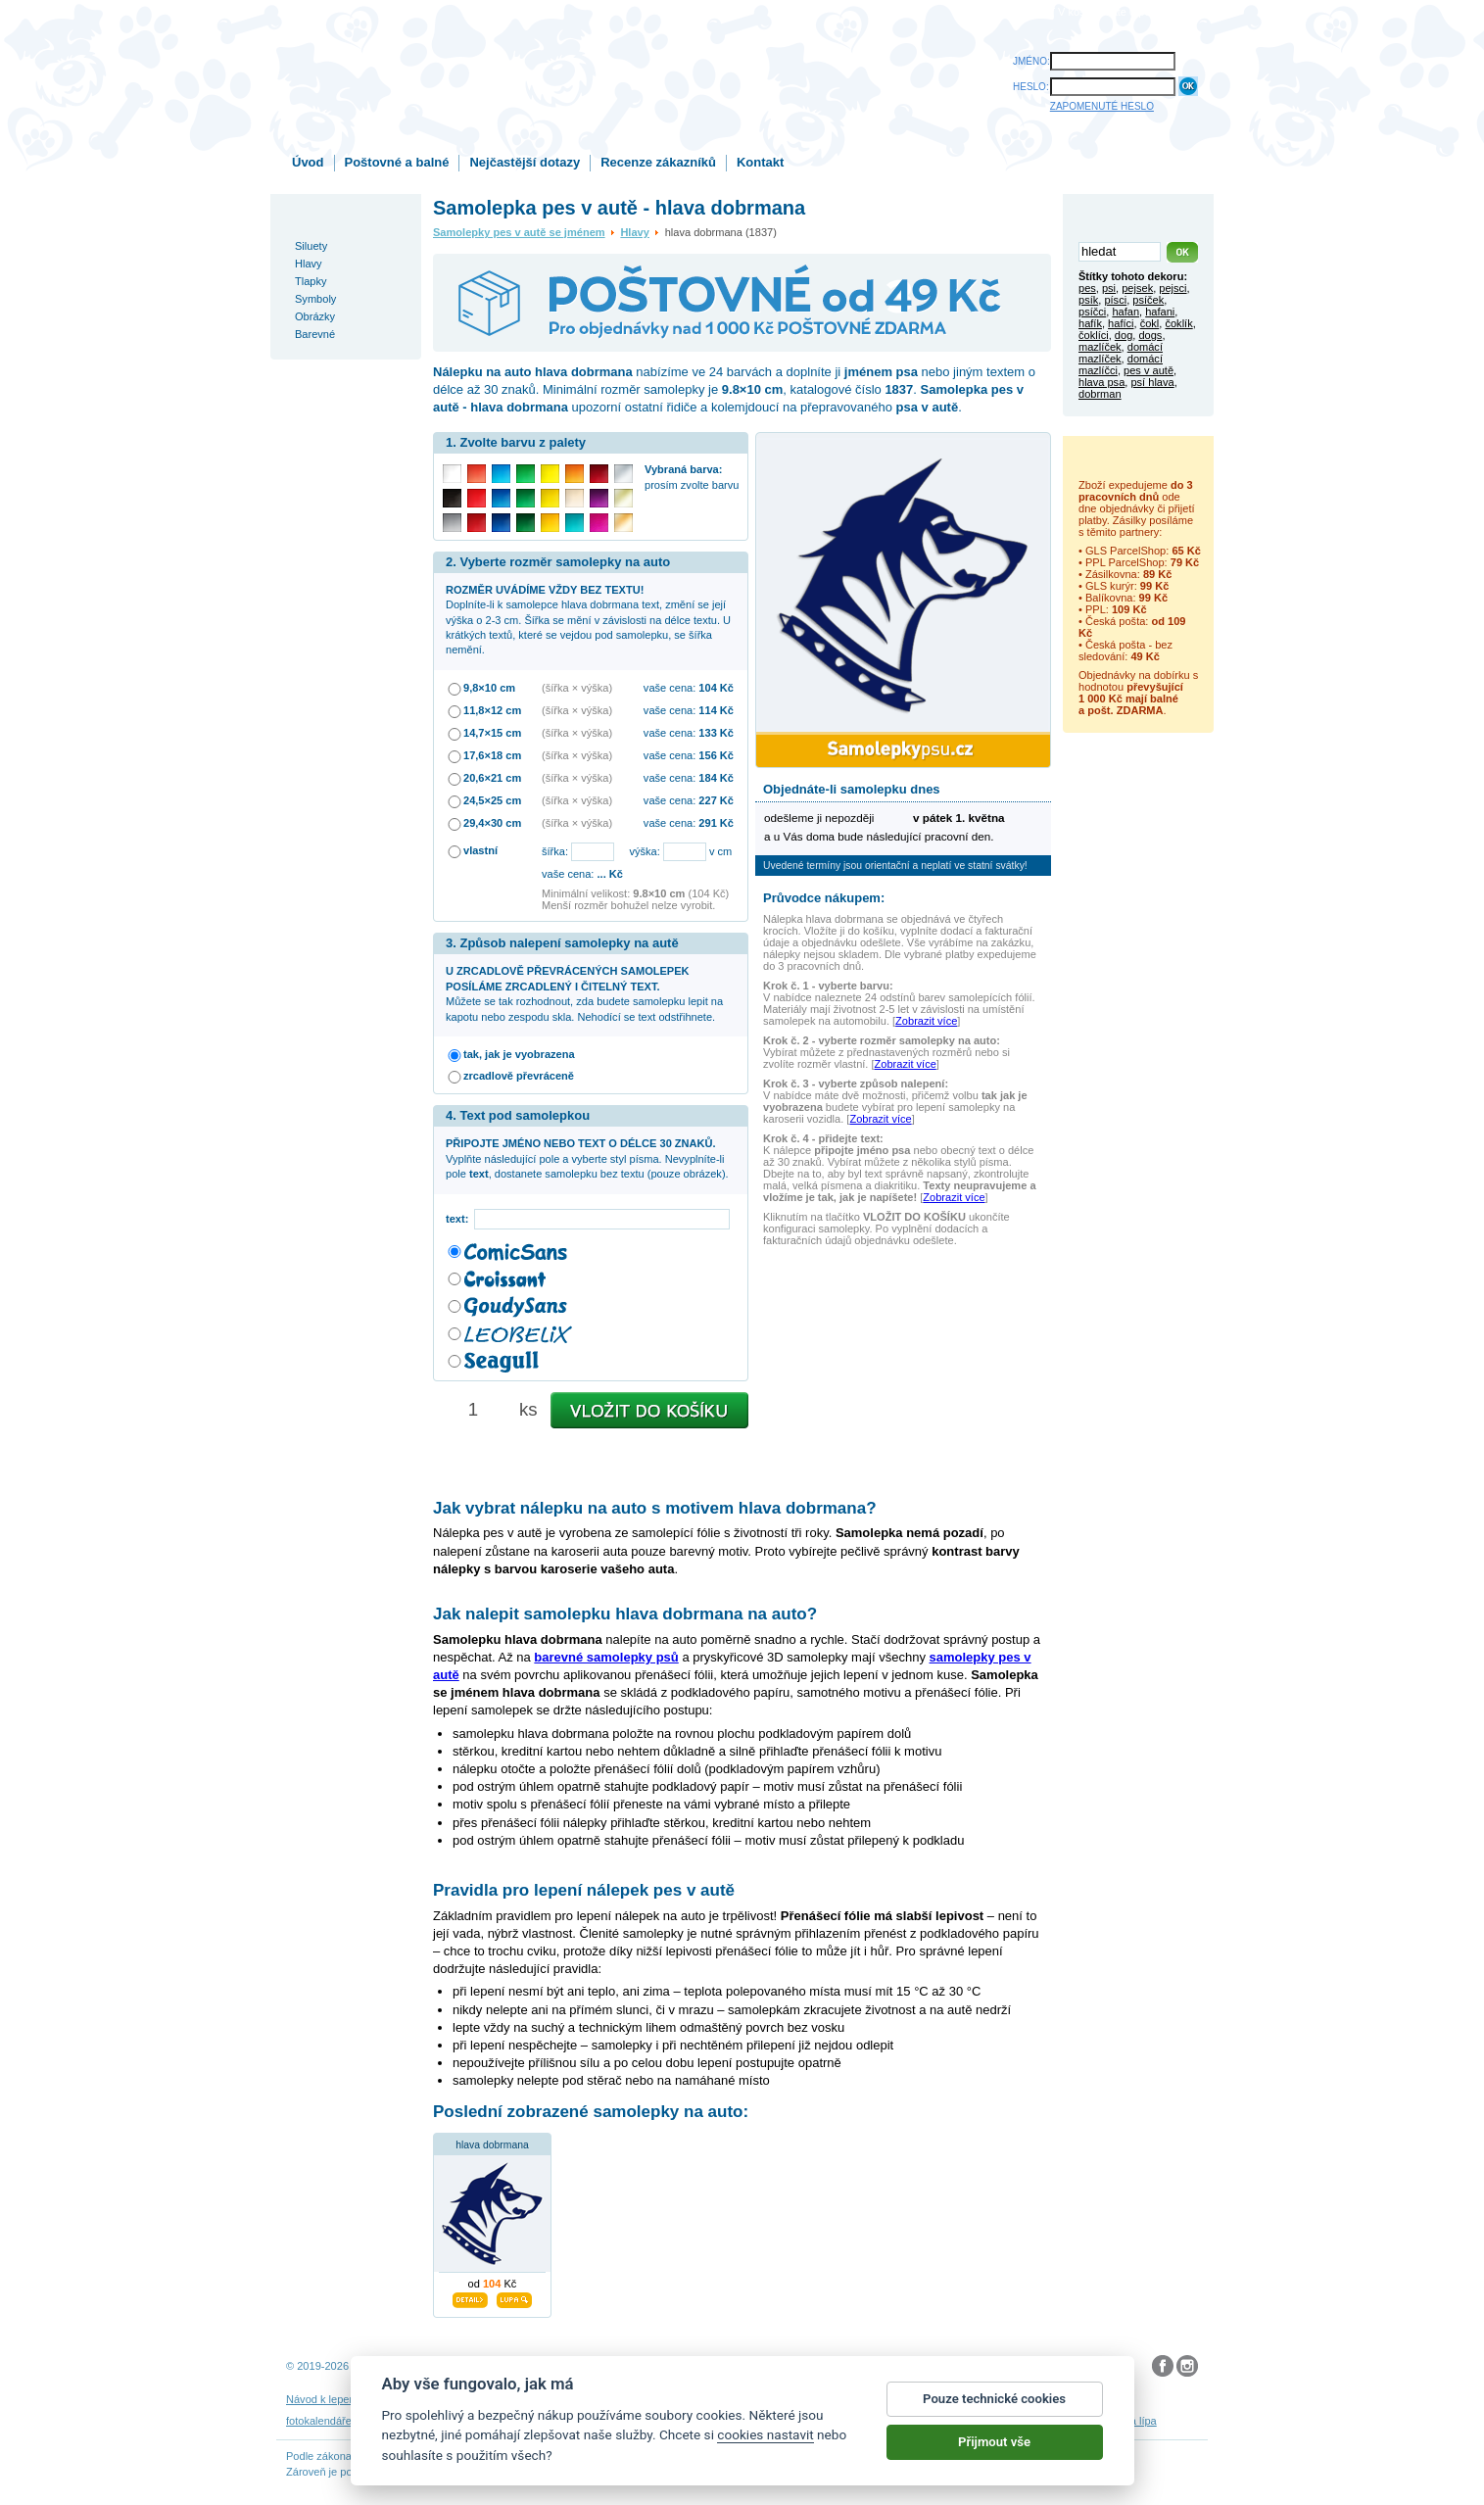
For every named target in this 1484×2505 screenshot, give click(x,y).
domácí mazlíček (1120, 352)
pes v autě (1148, 370)
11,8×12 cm (492, 710)
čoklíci (1093, 335)
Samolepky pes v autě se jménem (519, 232)
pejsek (1137, 288)
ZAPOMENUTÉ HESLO (1102, 106)
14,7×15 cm (492, 733)
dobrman (1100, 394)
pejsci (1172, 288)
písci (1115, 300)
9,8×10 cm (489, 688)
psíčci (1092, 311)
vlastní (480, 850)
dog (1123, 335)
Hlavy (634, 232)
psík (1088, 300)
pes (1087, 288)
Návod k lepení (322, 2399)
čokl (1150, 323)
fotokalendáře (319, 2421)
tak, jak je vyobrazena (519, 1054)
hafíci (1120, 323)
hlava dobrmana (492, 2145)
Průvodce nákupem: (824, 898)
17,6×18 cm (492, 755)
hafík (1090, 323)
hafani (1159, 311)
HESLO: (1031, 86)
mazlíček (1100, 347)
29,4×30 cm (492, 823)
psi (1109, 288)
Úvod (308, 162)
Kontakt (760, 162)
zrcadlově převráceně (518, 1076)
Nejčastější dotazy (524, 162)
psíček (1148, 300)
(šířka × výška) (577, 688)
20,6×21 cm (492, 778)
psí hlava (1151, 382)
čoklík (1178, 323)
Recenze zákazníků (658, 162)
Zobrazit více (926, 1021)
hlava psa (1101, 382)
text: (460, 1219)
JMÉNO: (1031, 61)
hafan (1125, 311)
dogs (1150, 335)
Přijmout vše (994, 2444)
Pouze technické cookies (994, 2401)
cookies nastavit (765, 2437)
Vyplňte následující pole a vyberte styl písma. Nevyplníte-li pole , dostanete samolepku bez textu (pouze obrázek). (587, 1158)
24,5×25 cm (492, 800)
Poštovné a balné (397, 162)
